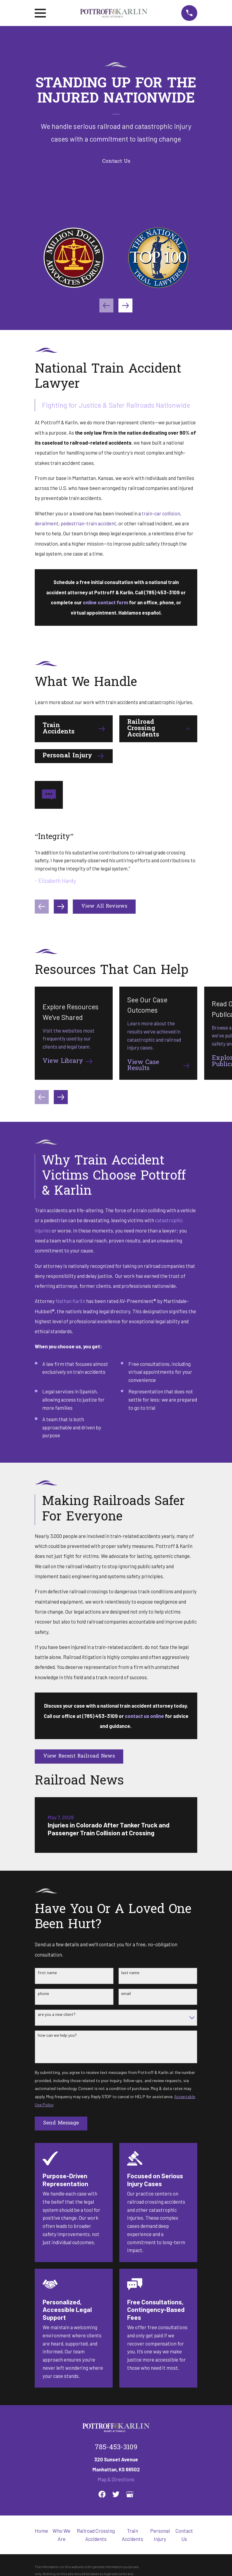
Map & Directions (116, 2479)
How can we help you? (57, 2035)
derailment (47, 523)
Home (41, 2531)
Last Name (130, 1972)
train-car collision (161, 513)
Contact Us (116, 161)
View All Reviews (104, 906)
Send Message (61, 2123)
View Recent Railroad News (79, 1756)
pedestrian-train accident (88, 523)
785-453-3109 (116, 2448)
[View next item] (125, 305)
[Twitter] (115, 2494)
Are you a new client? (57, 2014)
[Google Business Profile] (129, 2494)
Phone (43, 1993)
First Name (47, 1972)
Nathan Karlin (70, 1301)
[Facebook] (101, 2494)
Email (126, 1993)
